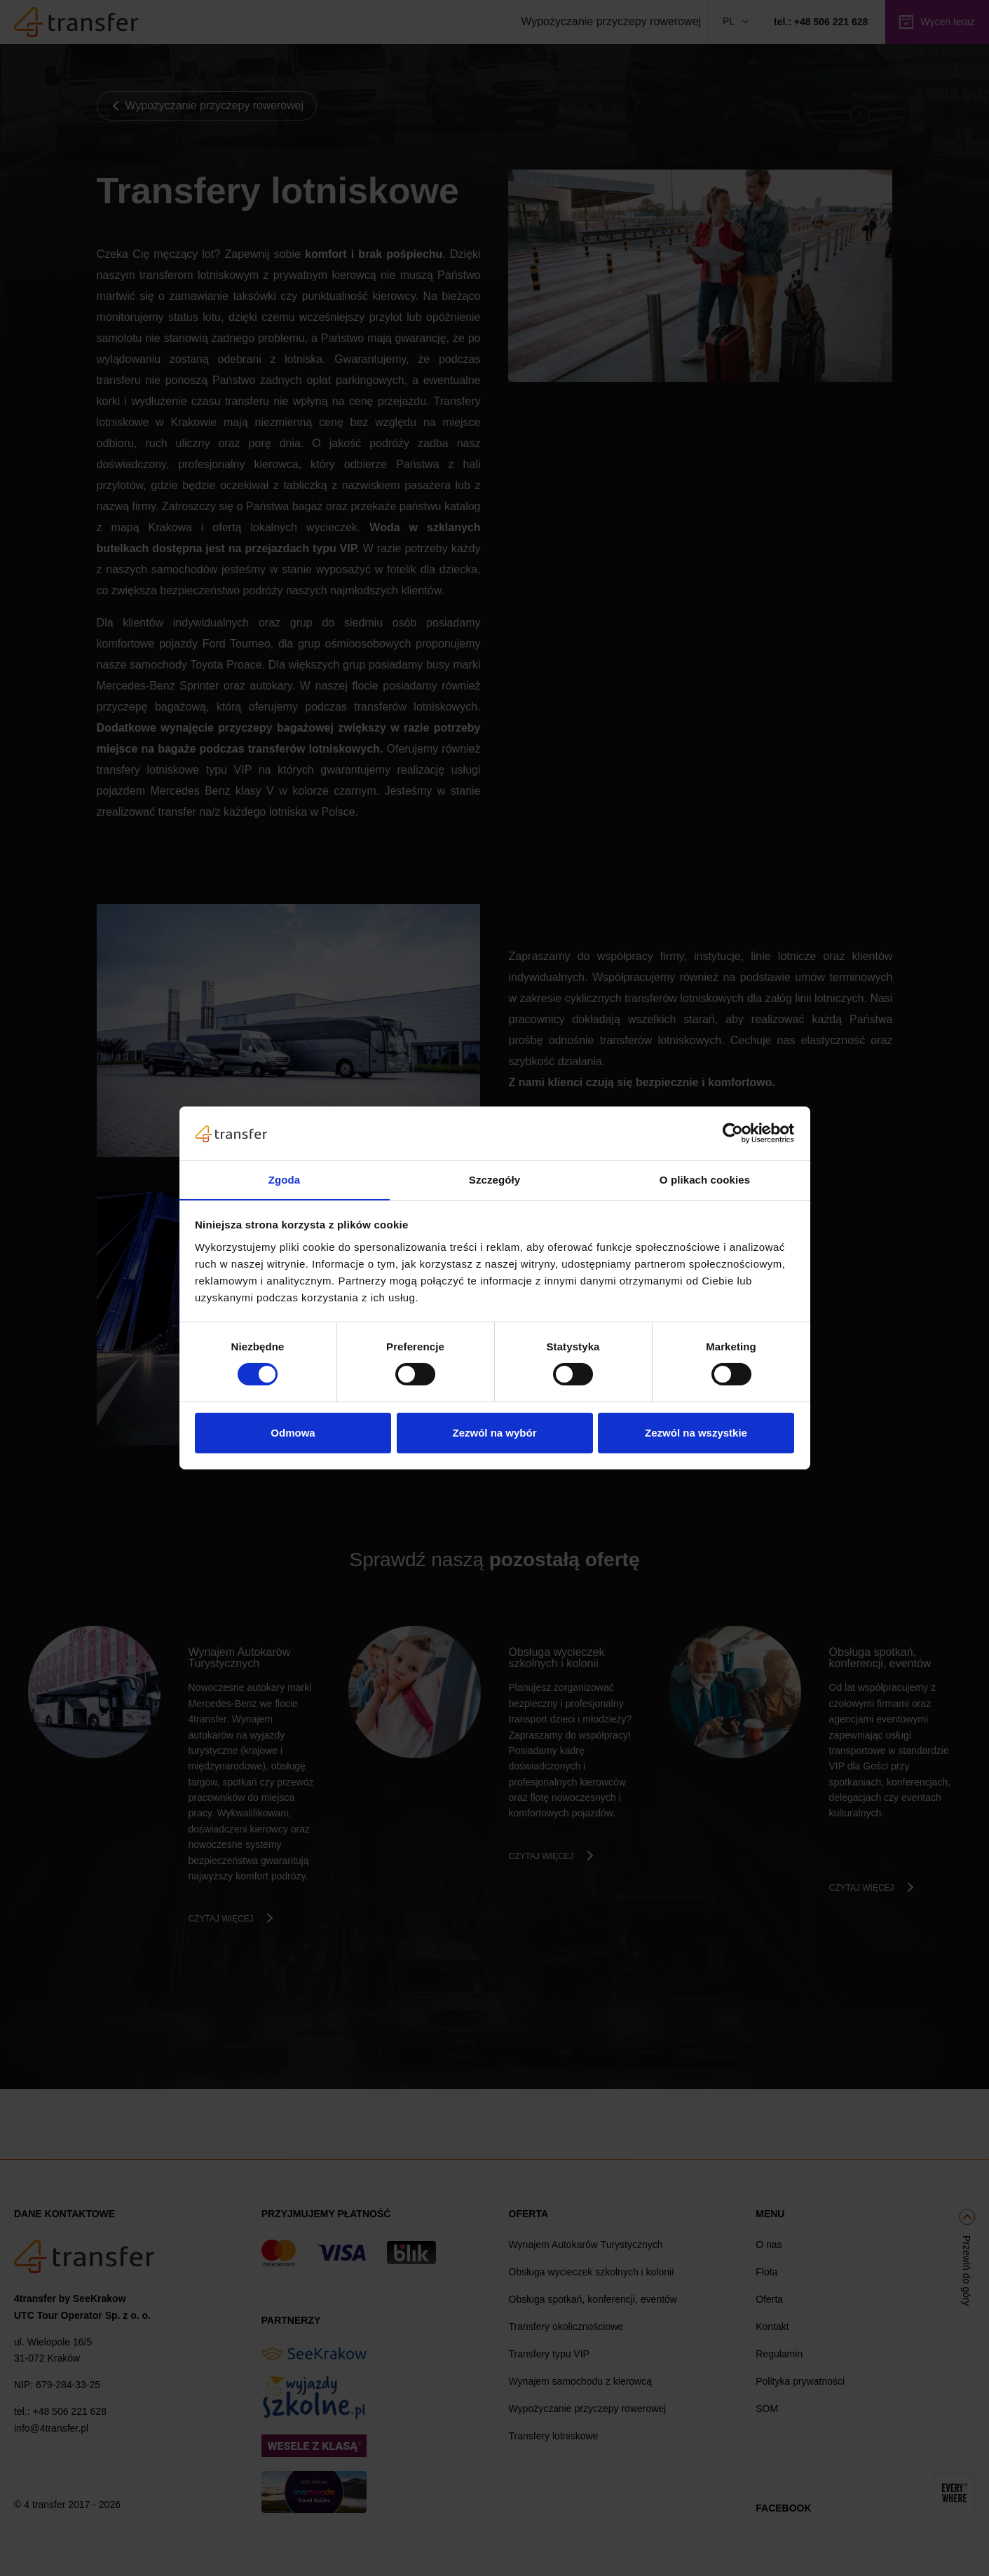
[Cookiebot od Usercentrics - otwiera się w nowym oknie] (732, 1133)
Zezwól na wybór (494, 1433)
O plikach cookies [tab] (705, 1179)
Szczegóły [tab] (494, 1179)
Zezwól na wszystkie (696, 1433)
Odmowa (293, 1433)
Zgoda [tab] (284, 1179)
